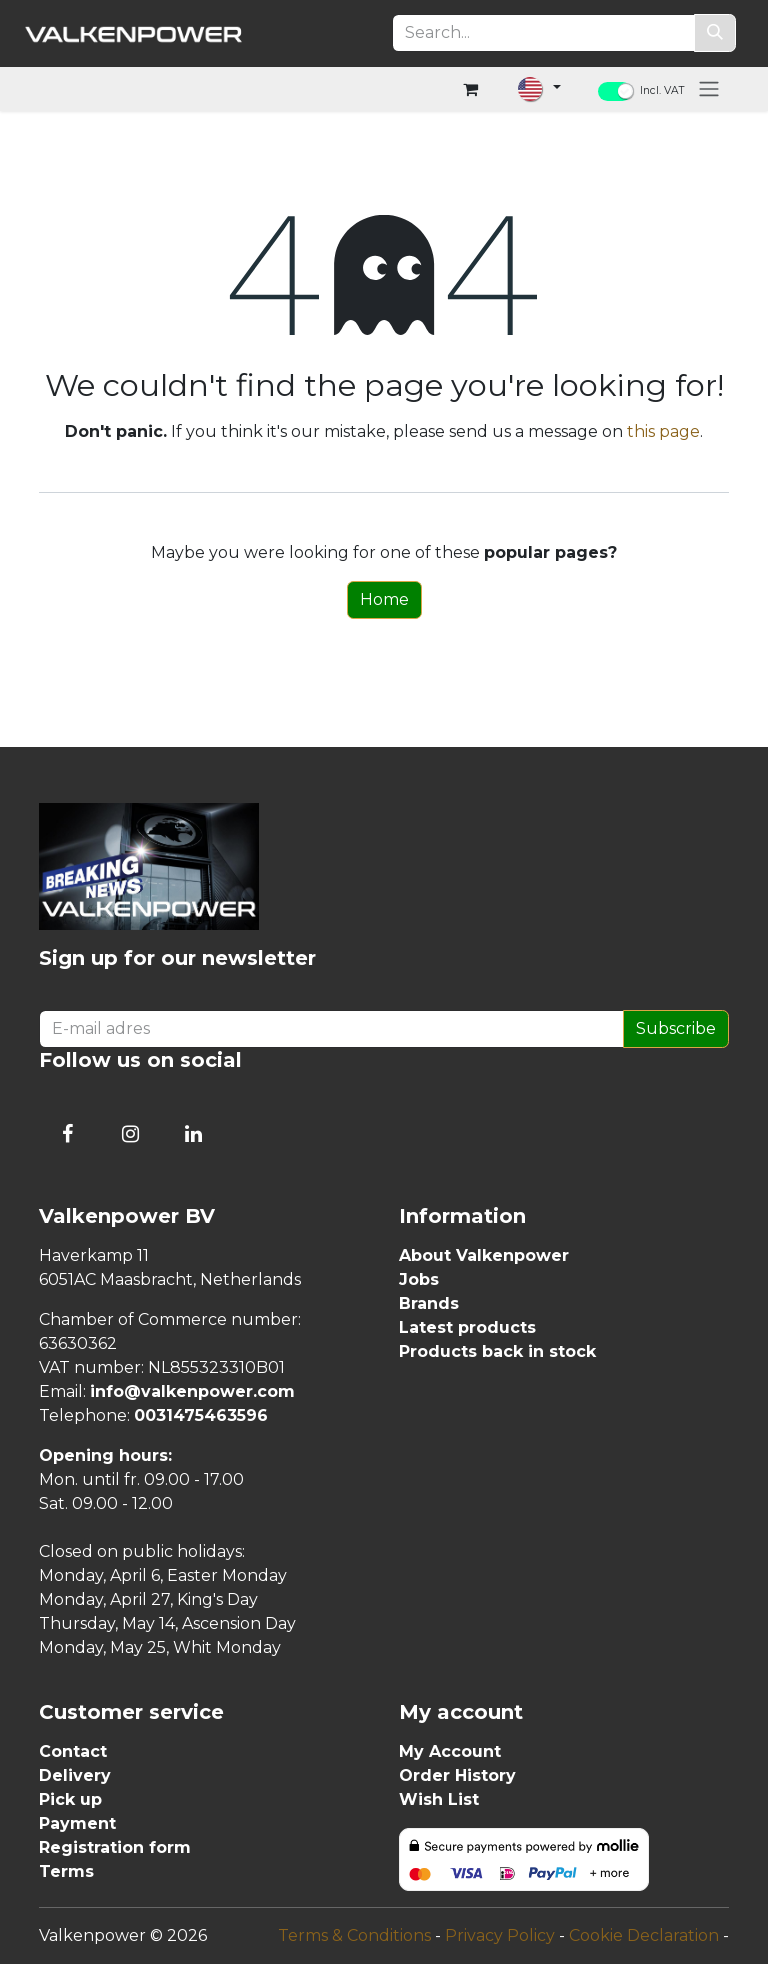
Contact (73, 1751)
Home (384, 599)
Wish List (439, 1799)
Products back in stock (497, 1351)
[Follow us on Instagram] (130, 1134)
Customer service (131, 1712)
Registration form (115, 1847)
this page (663, 431)
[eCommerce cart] (470, 89)
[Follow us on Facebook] (67, 1134)
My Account (450, 1751)
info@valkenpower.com (192, 1391)
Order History (457, 1775)
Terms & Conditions (354, 1935)
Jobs (419, 1279)
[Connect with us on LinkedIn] (193, 1134)
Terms (66, 1871)
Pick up (70, 1799)
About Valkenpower (484, 1255)
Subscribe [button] (676, 1028)
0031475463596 (201, 1415)
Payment (77, 1823)
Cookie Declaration (644, 1935)
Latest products (467, 1327)
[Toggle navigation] (709, 88)
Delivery (75, 1775)
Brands (429, 1303)
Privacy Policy (500, 1935)
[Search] (715, 33)
